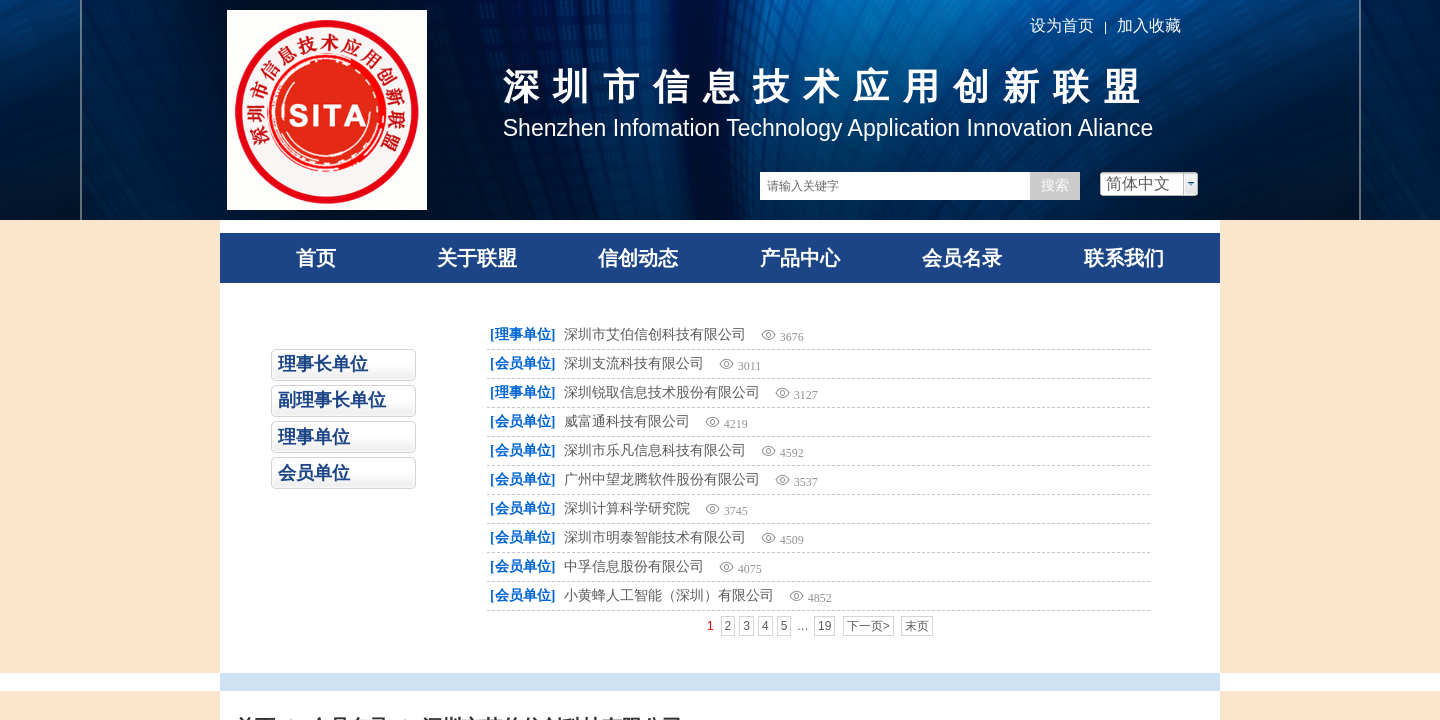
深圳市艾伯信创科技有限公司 (655, 334)
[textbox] (895, 186)
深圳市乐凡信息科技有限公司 (655, 450)
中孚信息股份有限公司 (634, 566)
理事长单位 (323, 364)
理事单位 (314, 437)
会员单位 (314, 473)
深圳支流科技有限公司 (634, 363)
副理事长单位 (332, 400)
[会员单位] (522, 363)
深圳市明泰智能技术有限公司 (655, 537)
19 (824, 626)
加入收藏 (1149, 25)
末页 (917, 626)
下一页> (868, 626)
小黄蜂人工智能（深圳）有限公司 (669, 595)
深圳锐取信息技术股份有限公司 (662, 392)
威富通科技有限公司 (627, 421)
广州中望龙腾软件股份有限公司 (662, 479)
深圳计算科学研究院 (627, 508)
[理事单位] (522, 334)
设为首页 (1062, 25)
